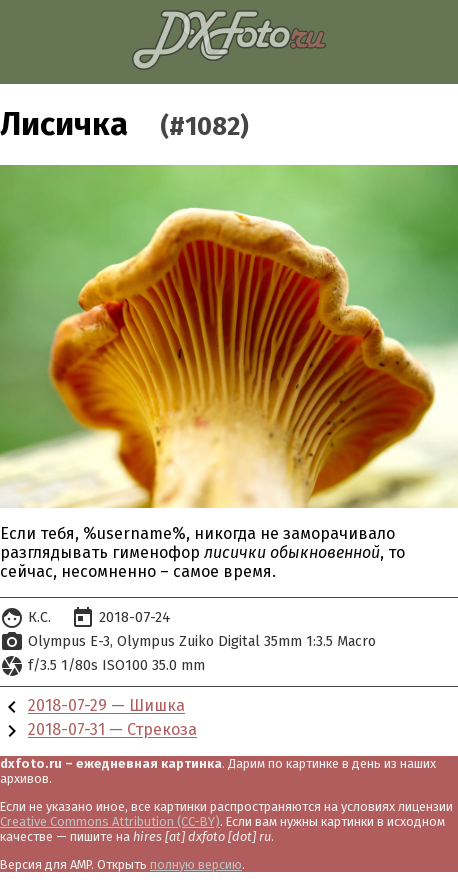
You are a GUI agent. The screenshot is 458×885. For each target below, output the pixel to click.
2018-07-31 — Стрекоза (112, 730)
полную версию (196, 864)
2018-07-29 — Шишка (106, 706)
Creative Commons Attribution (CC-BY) (110, 821)
